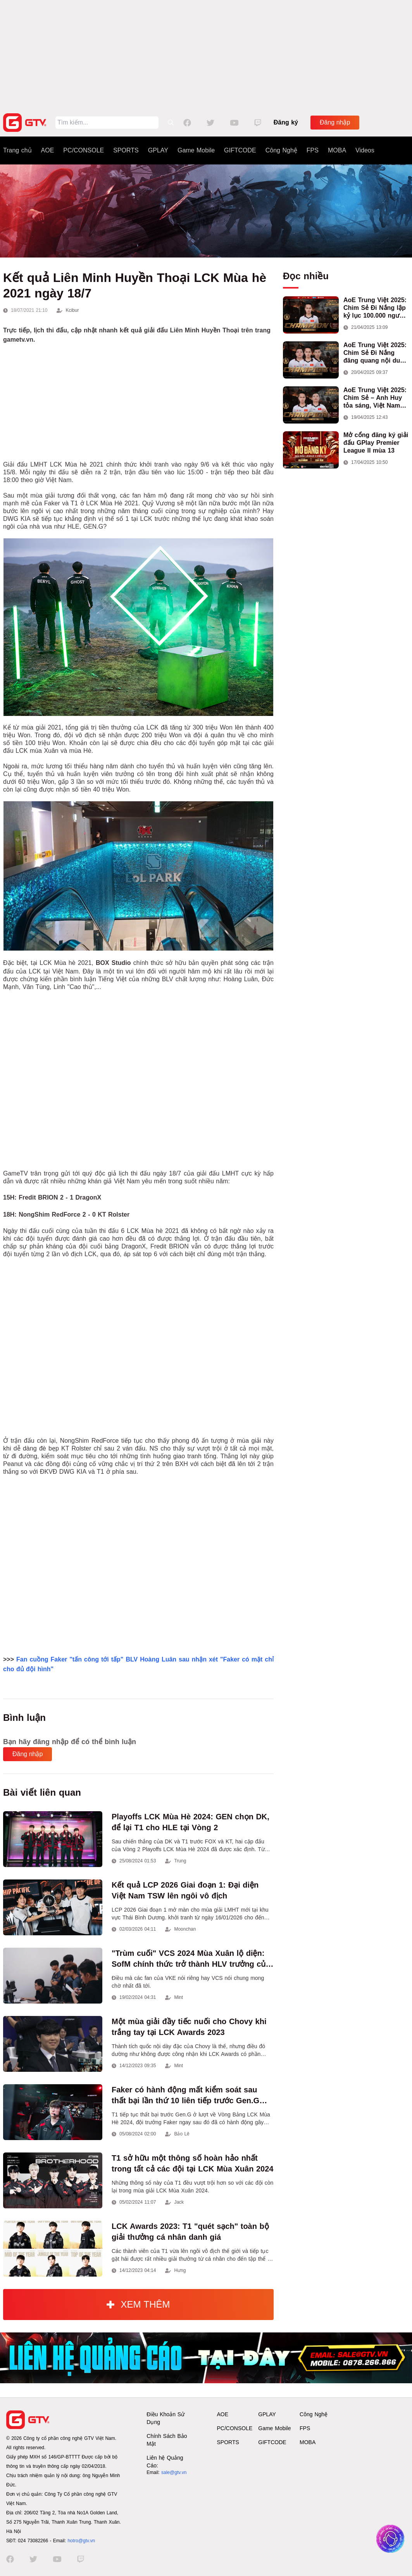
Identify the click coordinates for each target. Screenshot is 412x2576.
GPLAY (158, 150)
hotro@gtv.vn (81, 2540)
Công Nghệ (281, 150)
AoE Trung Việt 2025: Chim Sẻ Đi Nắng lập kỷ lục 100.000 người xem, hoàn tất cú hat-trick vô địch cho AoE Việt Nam (375, 308)
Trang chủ (17, 150)
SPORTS (126, 150)
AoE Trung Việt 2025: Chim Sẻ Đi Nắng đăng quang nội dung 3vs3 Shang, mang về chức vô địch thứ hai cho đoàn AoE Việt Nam (375, 353)
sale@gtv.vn (173, 2472)
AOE (47, 150)
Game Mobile (196, 150)
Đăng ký (286, 122)
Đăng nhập (335, 122)
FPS (313, 150)
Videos (364, 150)
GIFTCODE (240, 150)
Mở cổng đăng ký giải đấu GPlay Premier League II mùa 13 (375, 443)
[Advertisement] (206, 54)
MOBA (337, 150)
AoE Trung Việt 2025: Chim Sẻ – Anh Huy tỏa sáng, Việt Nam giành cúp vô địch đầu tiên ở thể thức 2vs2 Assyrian (375, 398)
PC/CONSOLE (83, 150)
